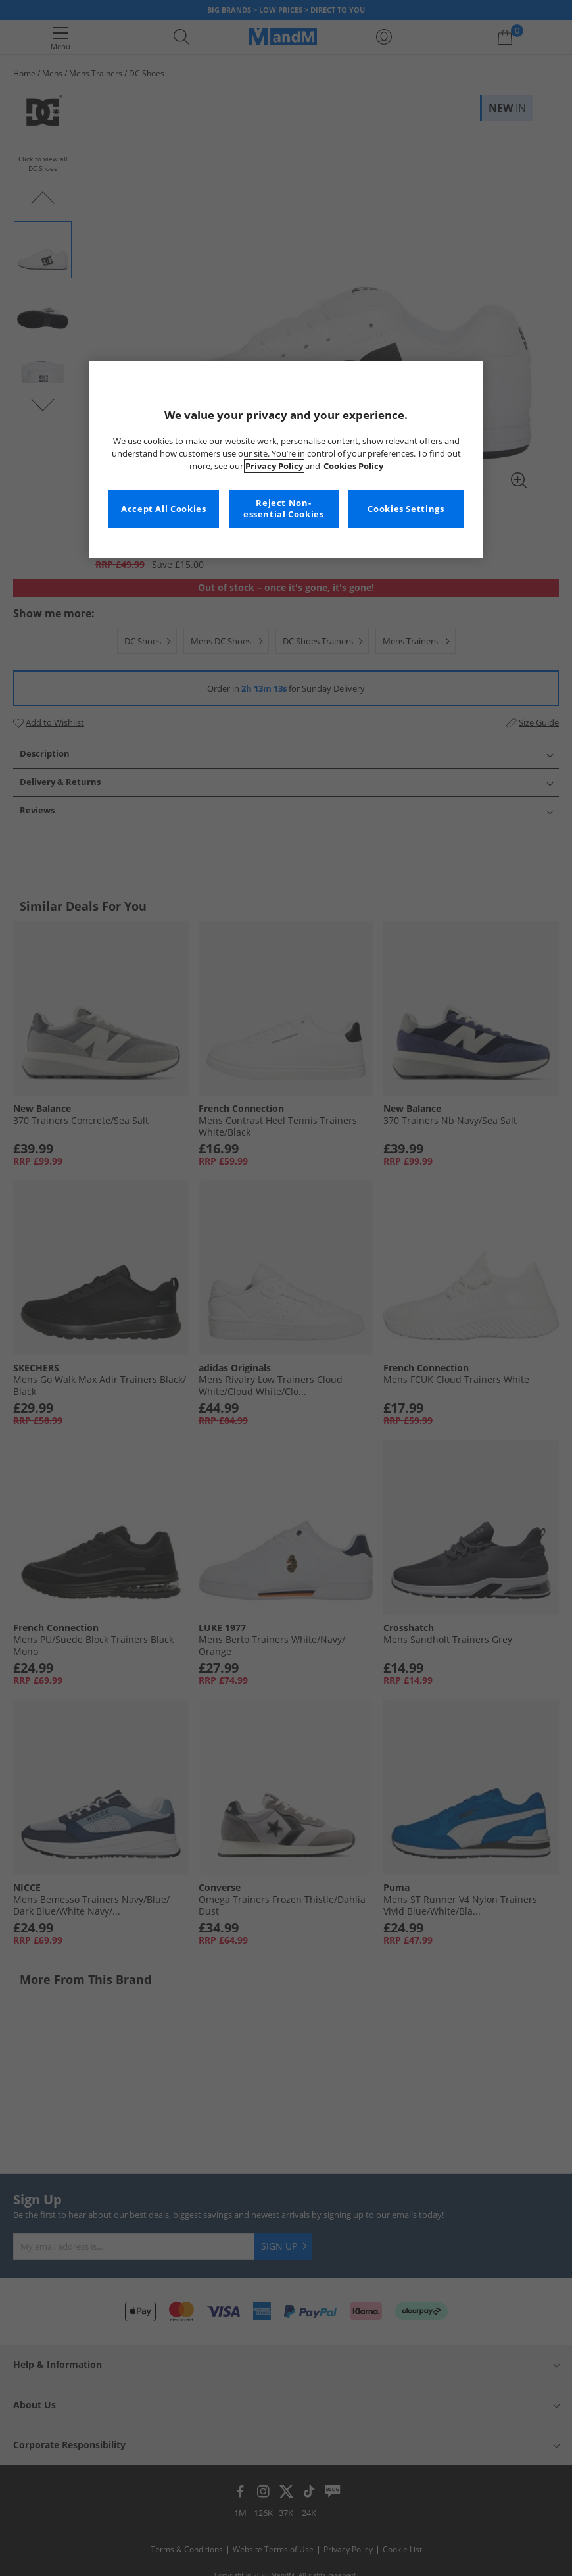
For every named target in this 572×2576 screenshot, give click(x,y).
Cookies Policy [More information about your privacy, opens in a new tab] (353, 466)
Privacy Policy (274, 466)
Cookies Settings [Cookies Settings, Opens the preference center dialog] (406, 509)
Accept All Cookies (163, 509)
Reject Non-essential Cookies (283, 508)
